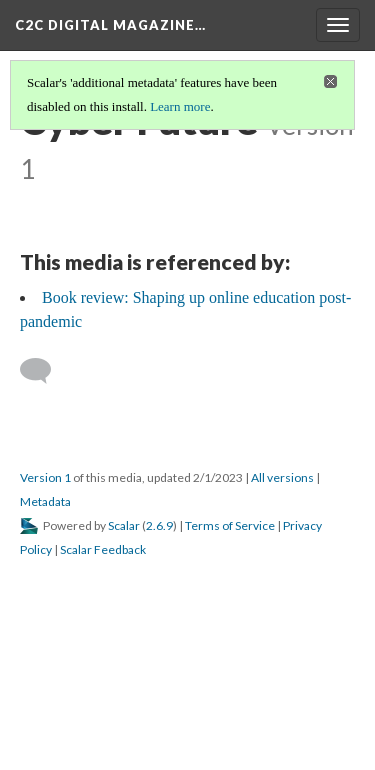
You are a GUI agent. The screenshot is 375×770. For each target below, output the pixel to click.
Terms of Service (230, 525)
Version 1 (45, 477)
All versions (282, 477)
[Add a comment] (44, 371)
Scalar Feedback (103, 549)
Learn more (180, 106)
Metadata (45, 501)
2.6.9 (159, 525)
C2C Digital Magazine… (110, 25)
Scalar (124, 525)
